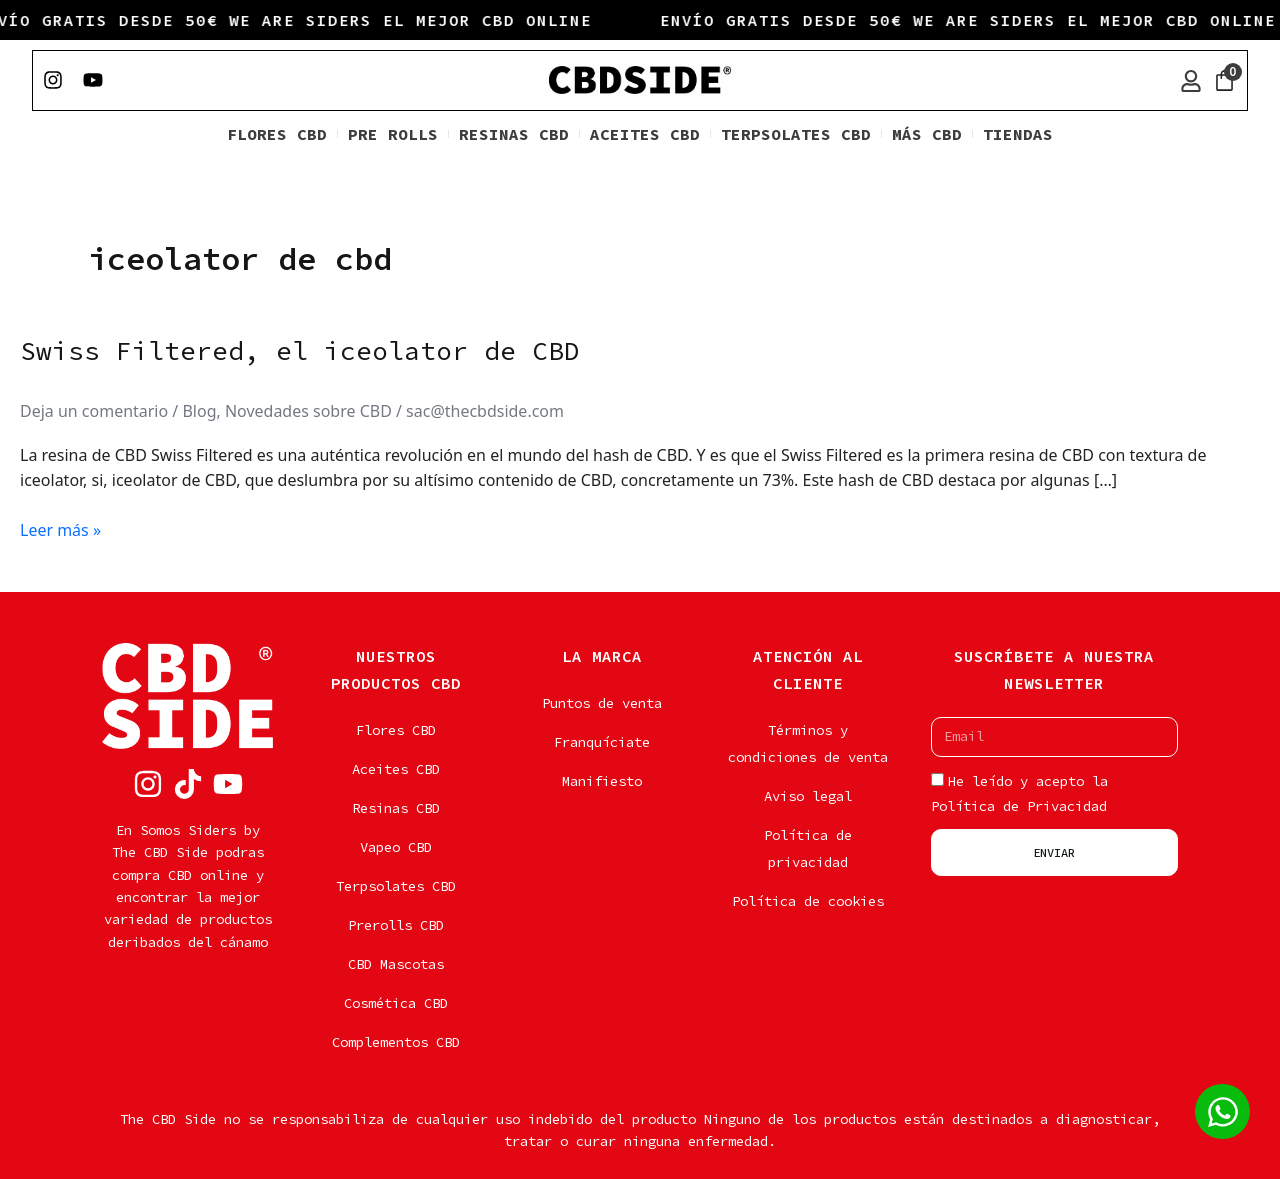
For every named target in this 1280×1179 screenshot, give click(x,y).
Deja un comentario (94, 413)
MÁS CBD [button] (927, 136)
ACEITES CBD (645, 136)
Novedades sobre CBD (308, 413)
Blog (200, 413)
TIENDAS (1018, 136)
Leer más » (60, 531)
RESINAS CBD (514, 136)
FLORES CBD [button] (277, 136)
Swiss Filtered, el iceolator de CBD (300, 352)
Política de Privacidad (1019, 806)
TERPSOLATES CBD (796, 136)
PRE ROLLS (393, 136)
